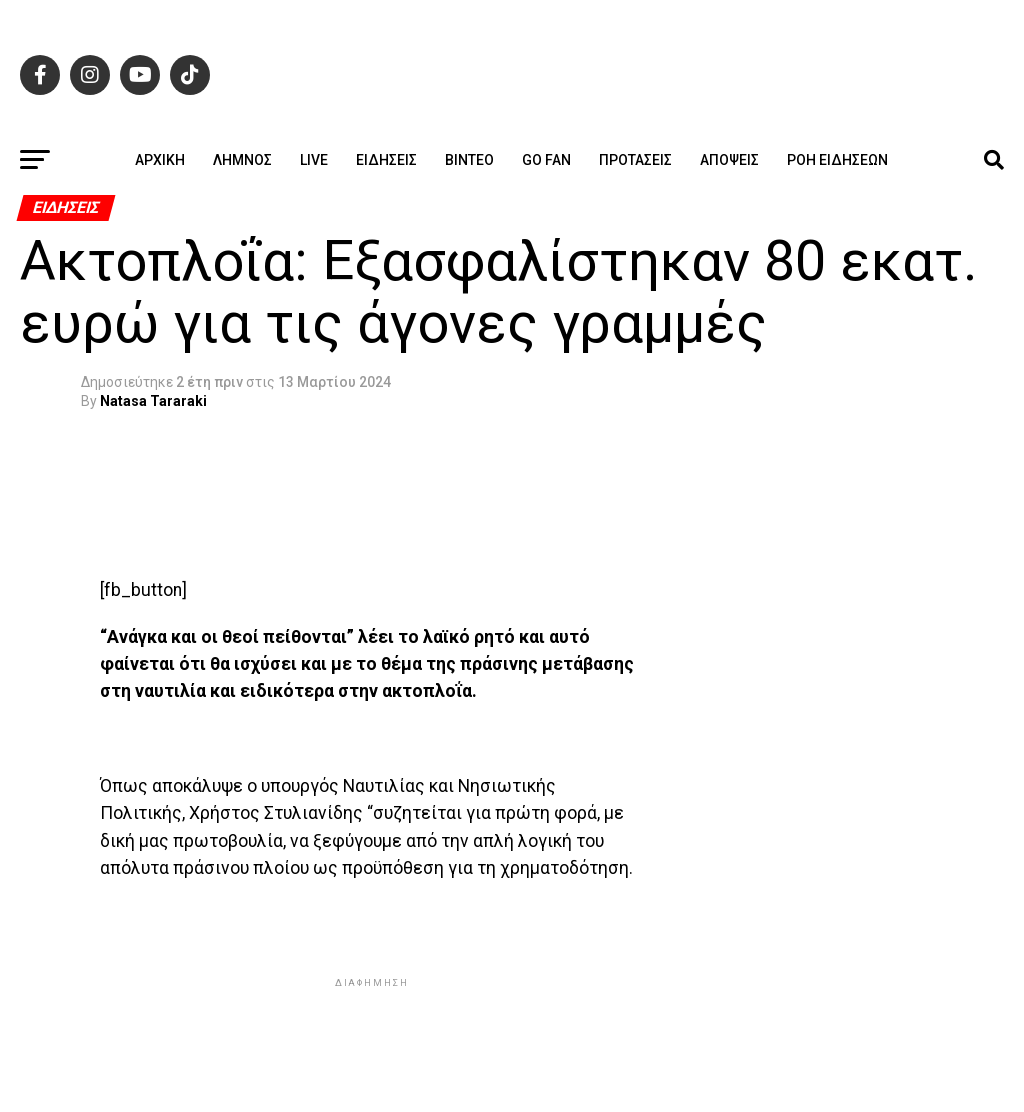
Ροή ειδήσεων (837, 160)
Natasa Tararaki (153, 401)
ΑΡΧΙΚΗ (160, 160)
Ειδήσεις (386, 160)
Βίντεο (469, 160)
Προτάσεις (635, 160)
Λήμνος (242, 160)
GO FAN (546, 160)
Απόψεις (729, 160)
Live (314, 160)
